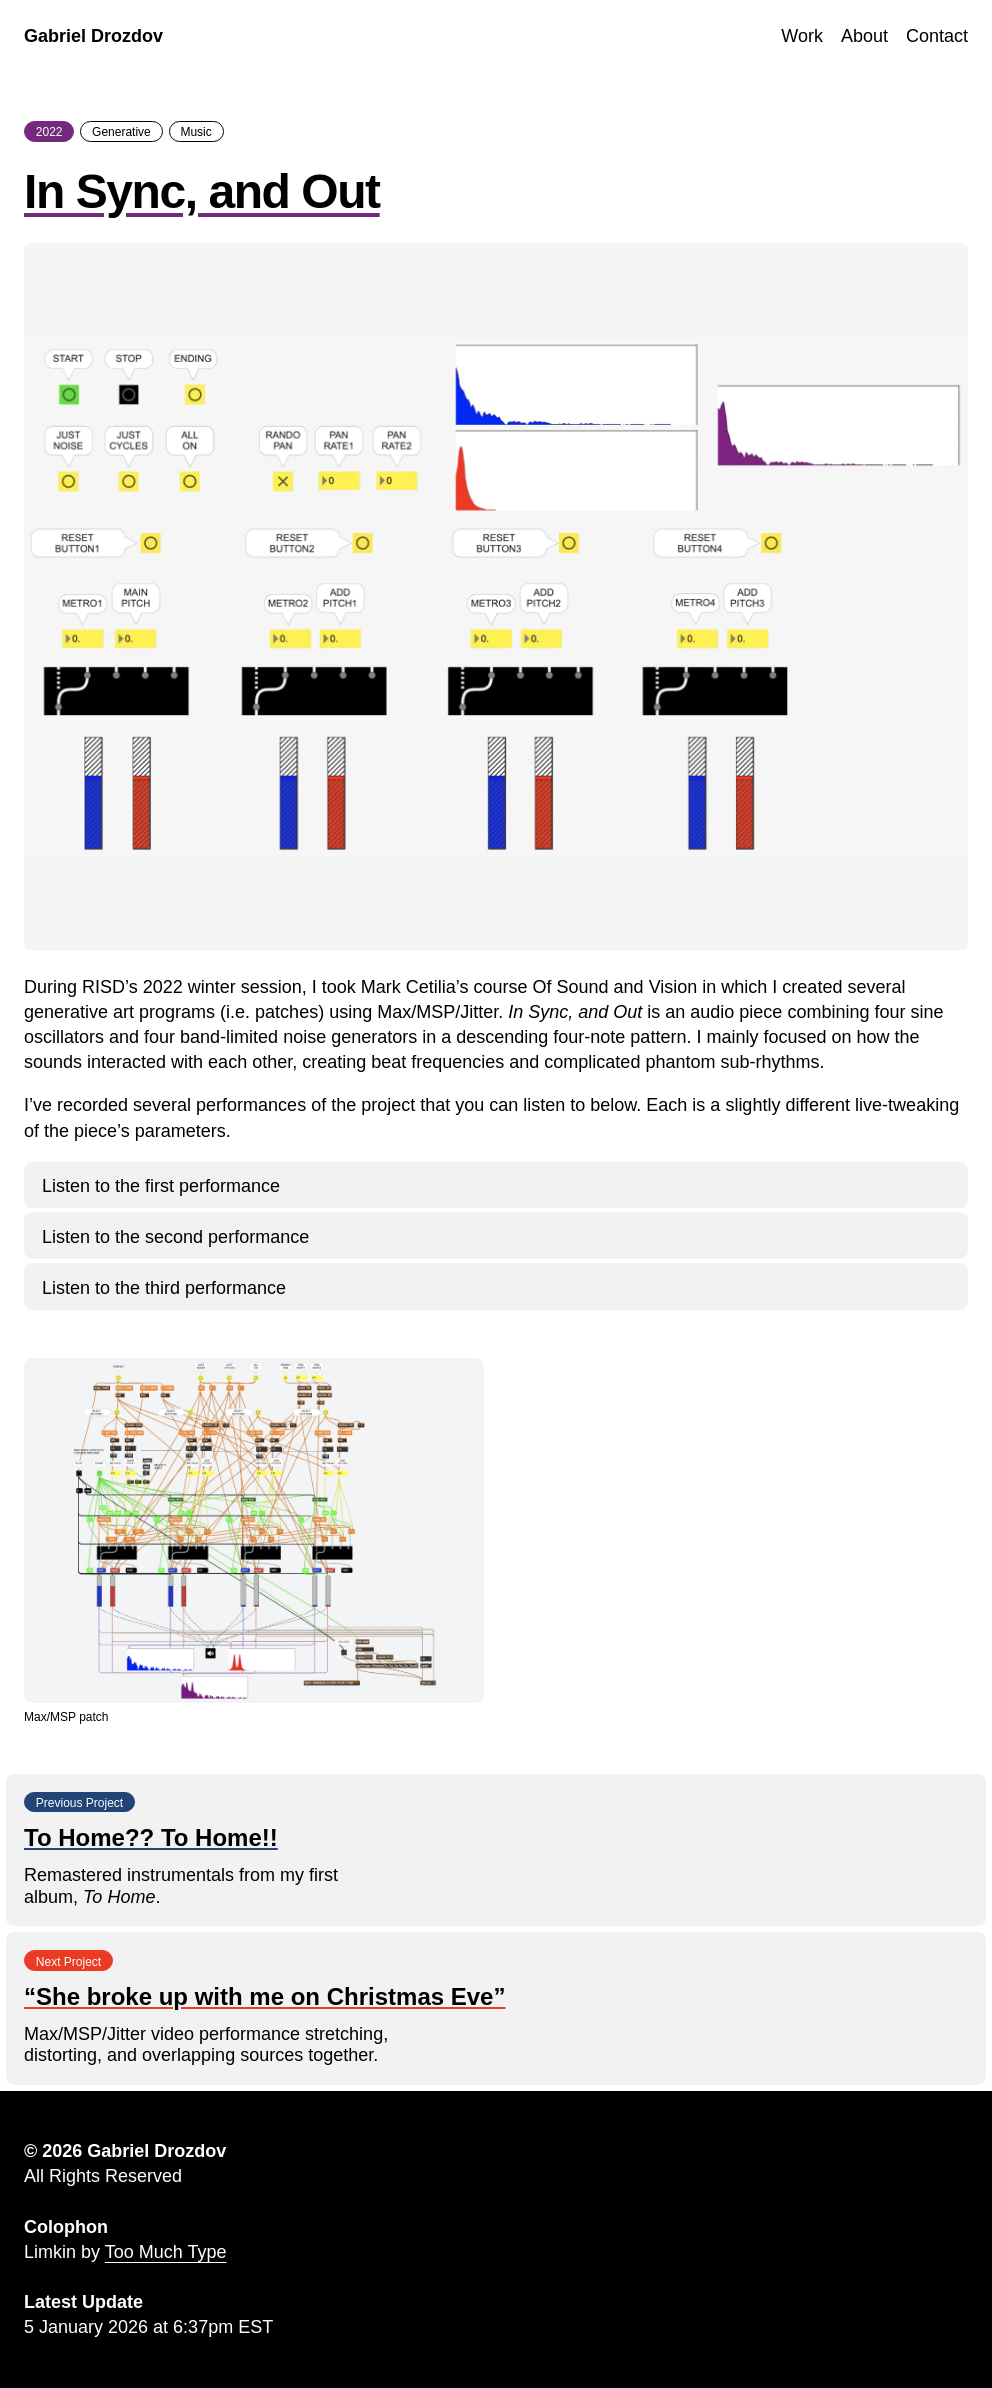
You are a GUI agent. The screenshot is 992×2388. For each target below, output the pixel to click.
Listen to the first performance (161, 1186)
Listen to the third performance (164, 1288)
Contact (937, 36)
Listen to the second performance (175, 1237)
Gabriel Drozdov (93, 36)
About (864, 36)
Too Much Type (166, 2252)
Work (802, 36)
